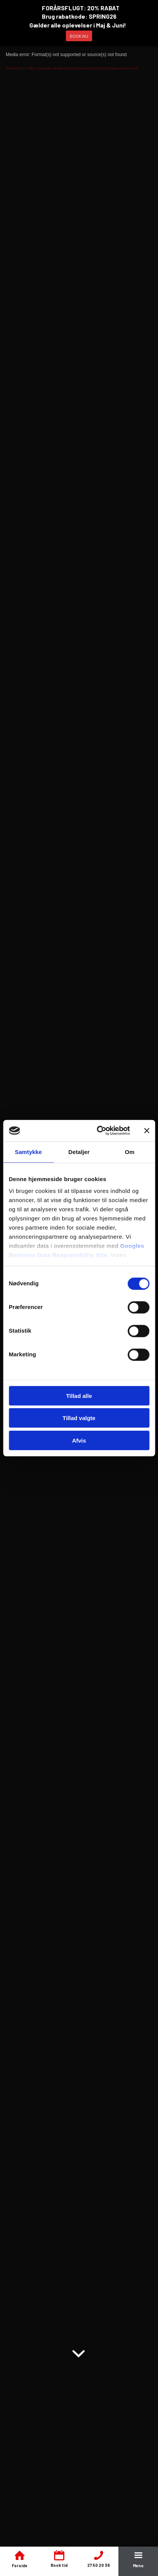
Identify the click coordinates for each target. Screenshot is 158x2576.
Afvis (79, 1440)
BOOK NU (79, 36)
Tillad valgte (78, 1418)
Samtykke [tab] (28, 1151)
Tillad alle (79, 1395)
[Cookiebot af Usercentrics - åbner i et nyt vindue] (98, 1131)
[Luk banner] (146, 1130)
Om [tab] (129, 1151)
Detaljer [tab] (79, 1151)
